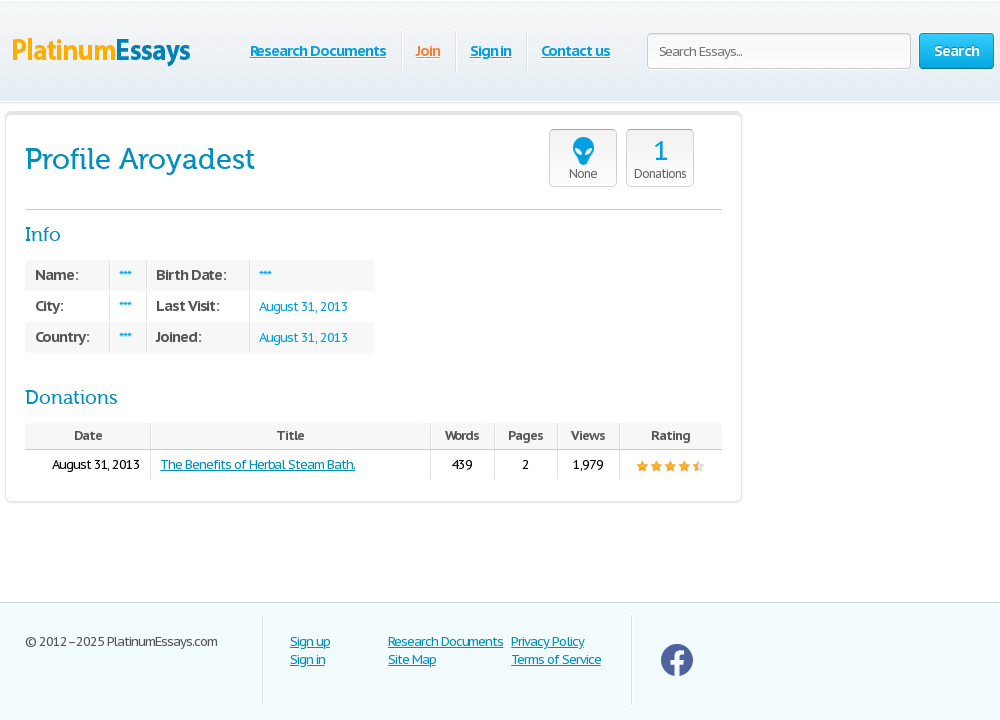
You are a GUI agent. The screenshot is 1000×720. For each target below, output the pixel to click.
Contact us (575, 50)
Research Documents (318, 50)
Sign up (310, 641)
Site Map (412, 659)
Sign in (491, 50)
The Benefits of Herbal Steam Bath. (257, 464)
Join (428, 50)
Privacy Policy (547, 641)
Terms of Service (555, 659)
